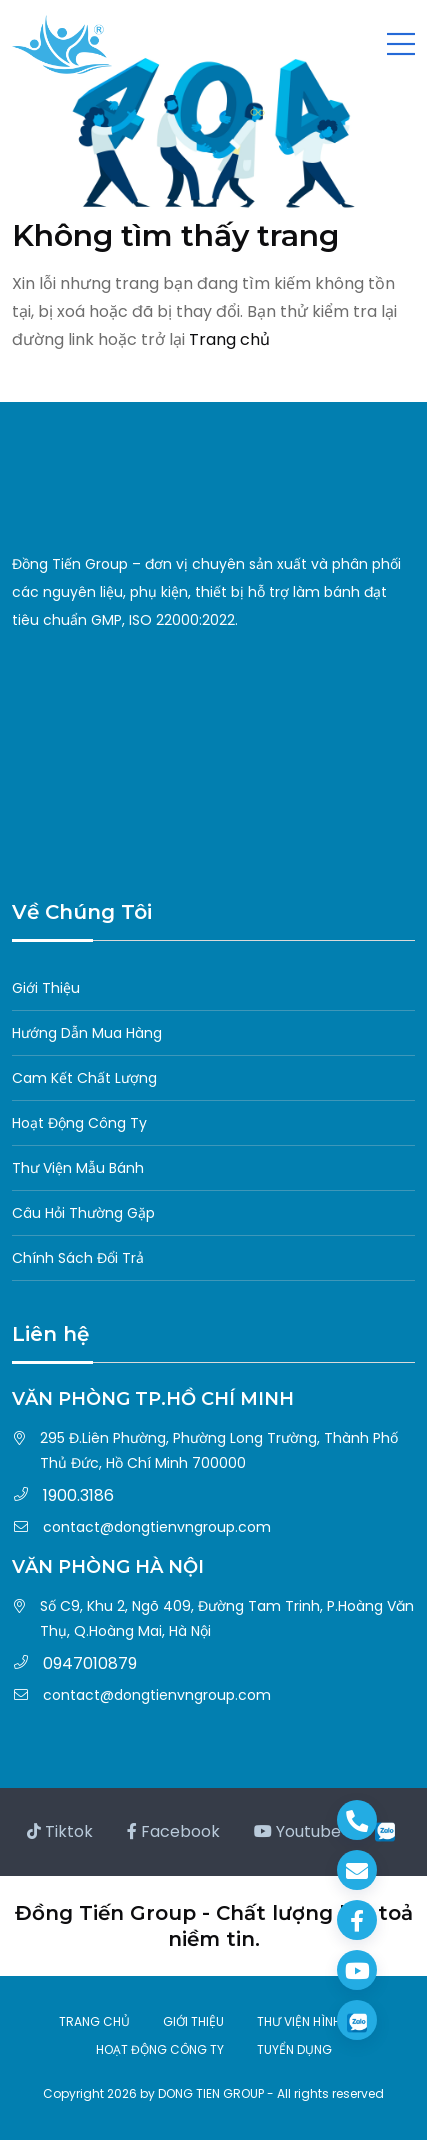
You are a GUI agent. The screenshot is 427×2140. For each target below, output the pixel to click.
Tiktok (60, 1831)
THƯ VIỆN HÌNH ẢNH (312, 2021)
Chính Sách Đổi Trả (78, 1258)
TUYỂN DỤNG (294, 2049)
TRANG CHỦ (94, 2021)
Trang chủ (229, 339)
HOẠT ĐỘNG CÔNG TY (160, 2049)
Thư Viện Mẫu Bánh (78, 1168)
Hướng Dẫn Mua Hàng (87, 1033)
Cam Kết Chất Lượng (84, 1078)
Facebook (173, 1831)
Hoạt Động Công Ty (79, 1123)
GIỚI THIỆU (193, 2021)
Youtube (297, 1831)
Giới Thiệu (46, 988)
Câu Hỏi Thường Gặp (83, 1213)
